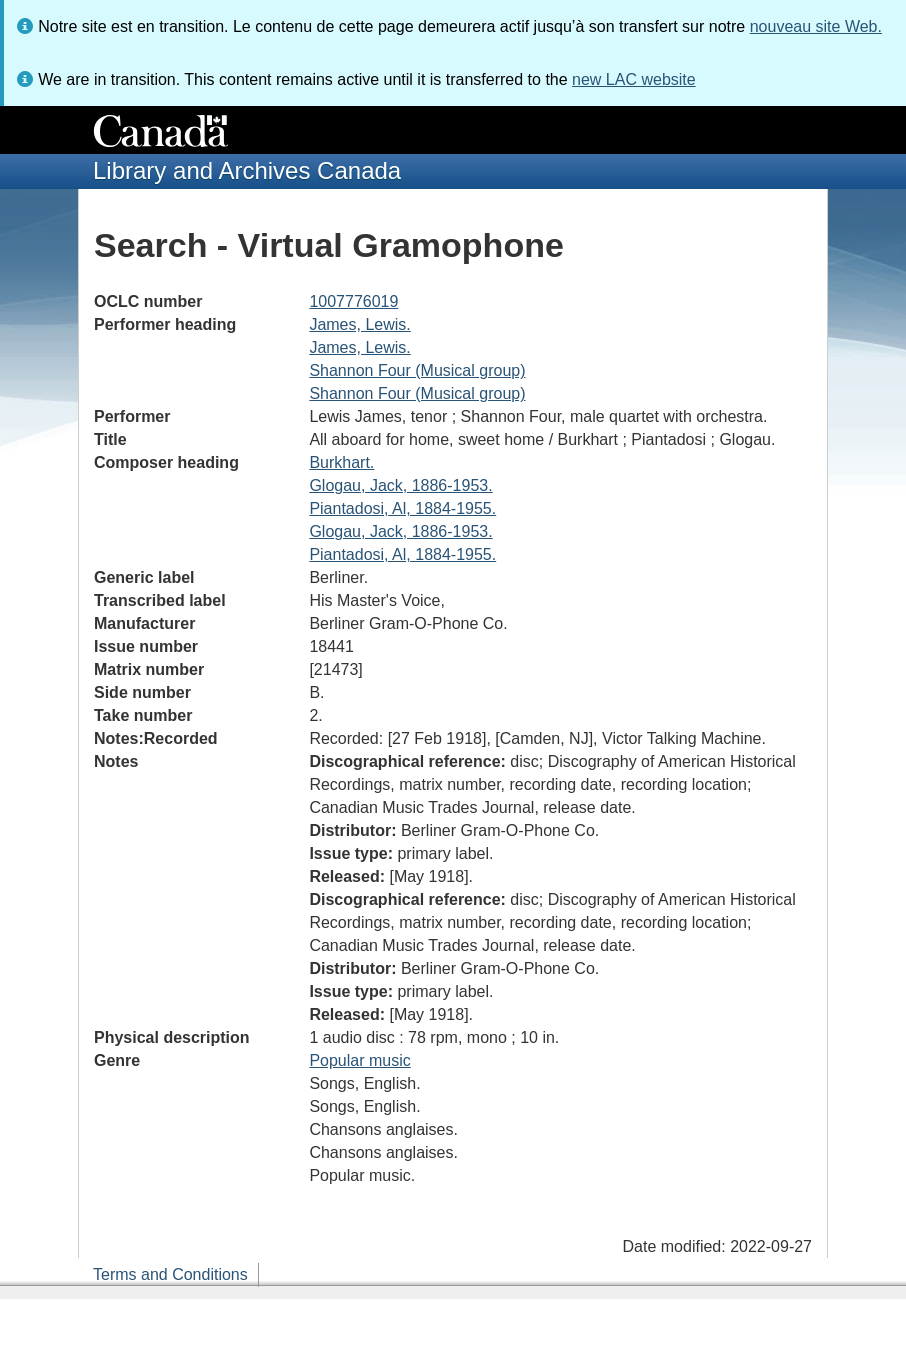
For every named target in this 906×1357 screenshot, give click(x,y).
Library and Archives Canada (247, 170)
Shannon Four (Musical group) (417, 370)
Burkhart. (341, 462)
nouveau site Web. (816, 26)
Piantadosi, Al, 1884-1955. (402, 508)
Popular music (359, 1060)
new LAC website (634, 79)
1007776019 (353, 301)
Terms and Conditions (170, 1274)
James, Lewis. (359, 324)
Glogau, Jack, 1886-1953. (400, 485)
